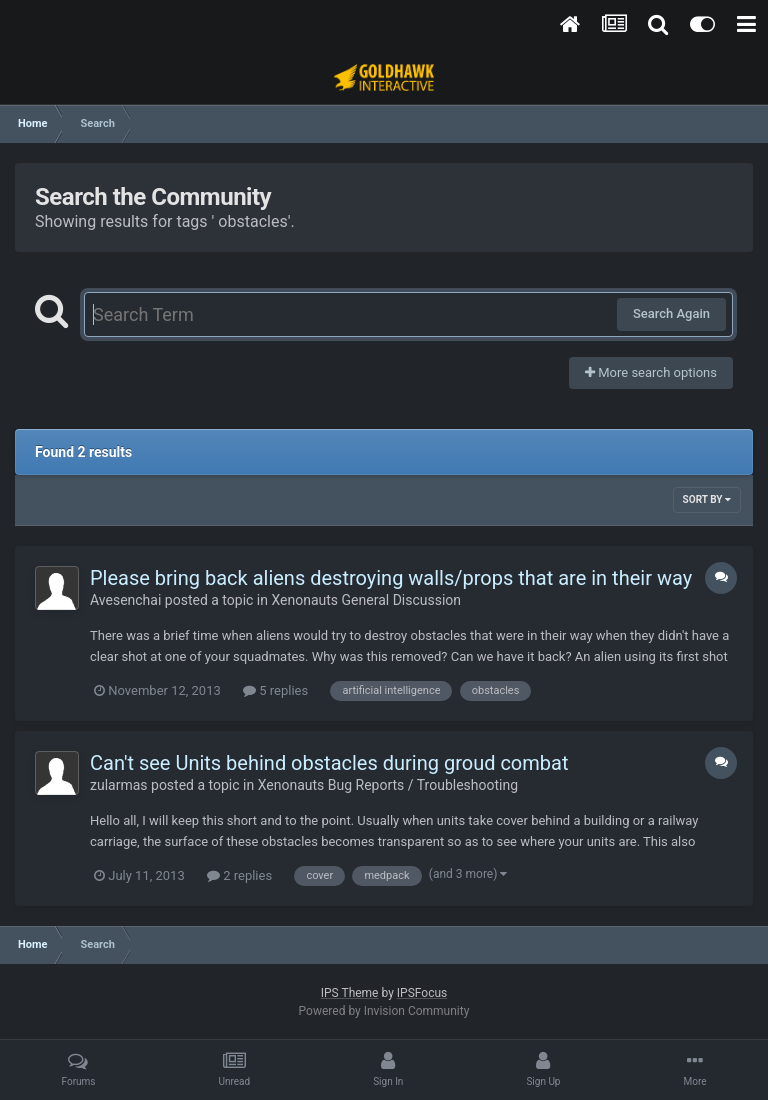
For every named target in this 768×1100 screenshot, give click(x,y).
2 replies (239, 875)
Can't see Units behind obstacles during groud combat (329, 763)
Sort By (707, 499)
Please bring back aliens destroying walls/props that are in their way (391, 578)
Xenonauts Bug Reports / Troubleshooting (388, 785)
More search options (651, 372)
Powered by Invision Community (384, 1011)
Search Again (671, 313)
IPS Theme (350, 993)
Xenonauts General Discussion (366, 600)
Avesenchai (125, 600)
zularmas (119, 785)
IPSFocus (422, 993)
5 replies (275, 690)
